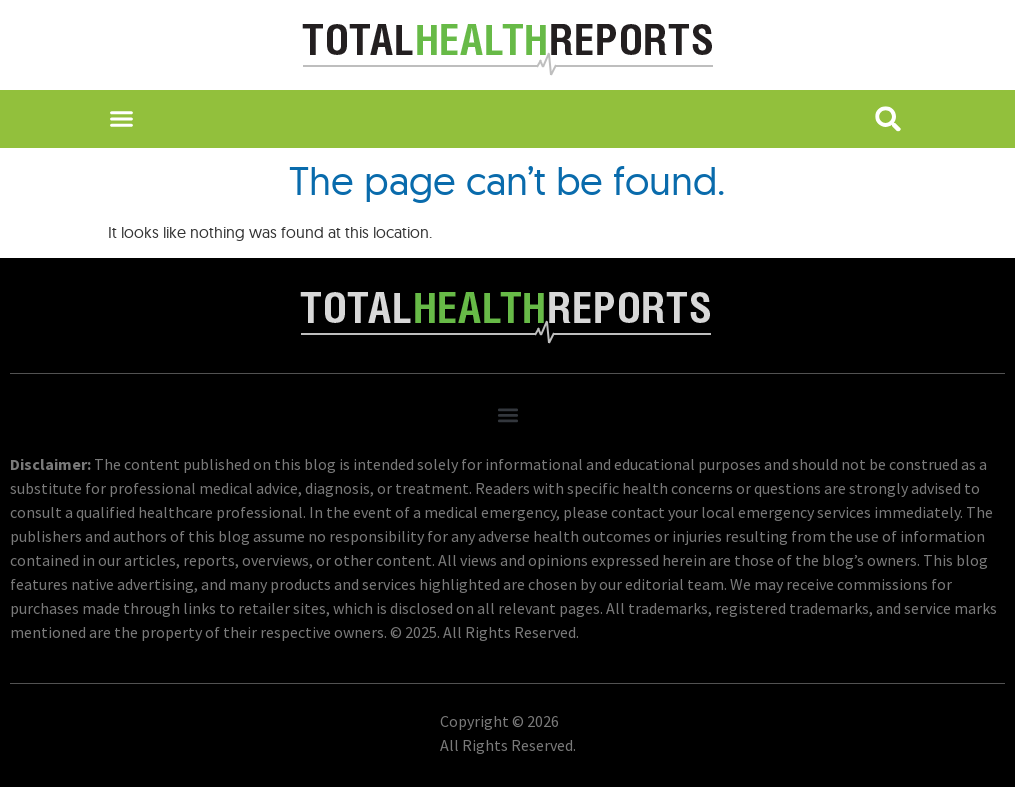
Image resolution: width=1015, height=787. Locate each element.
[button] (122, 119)
